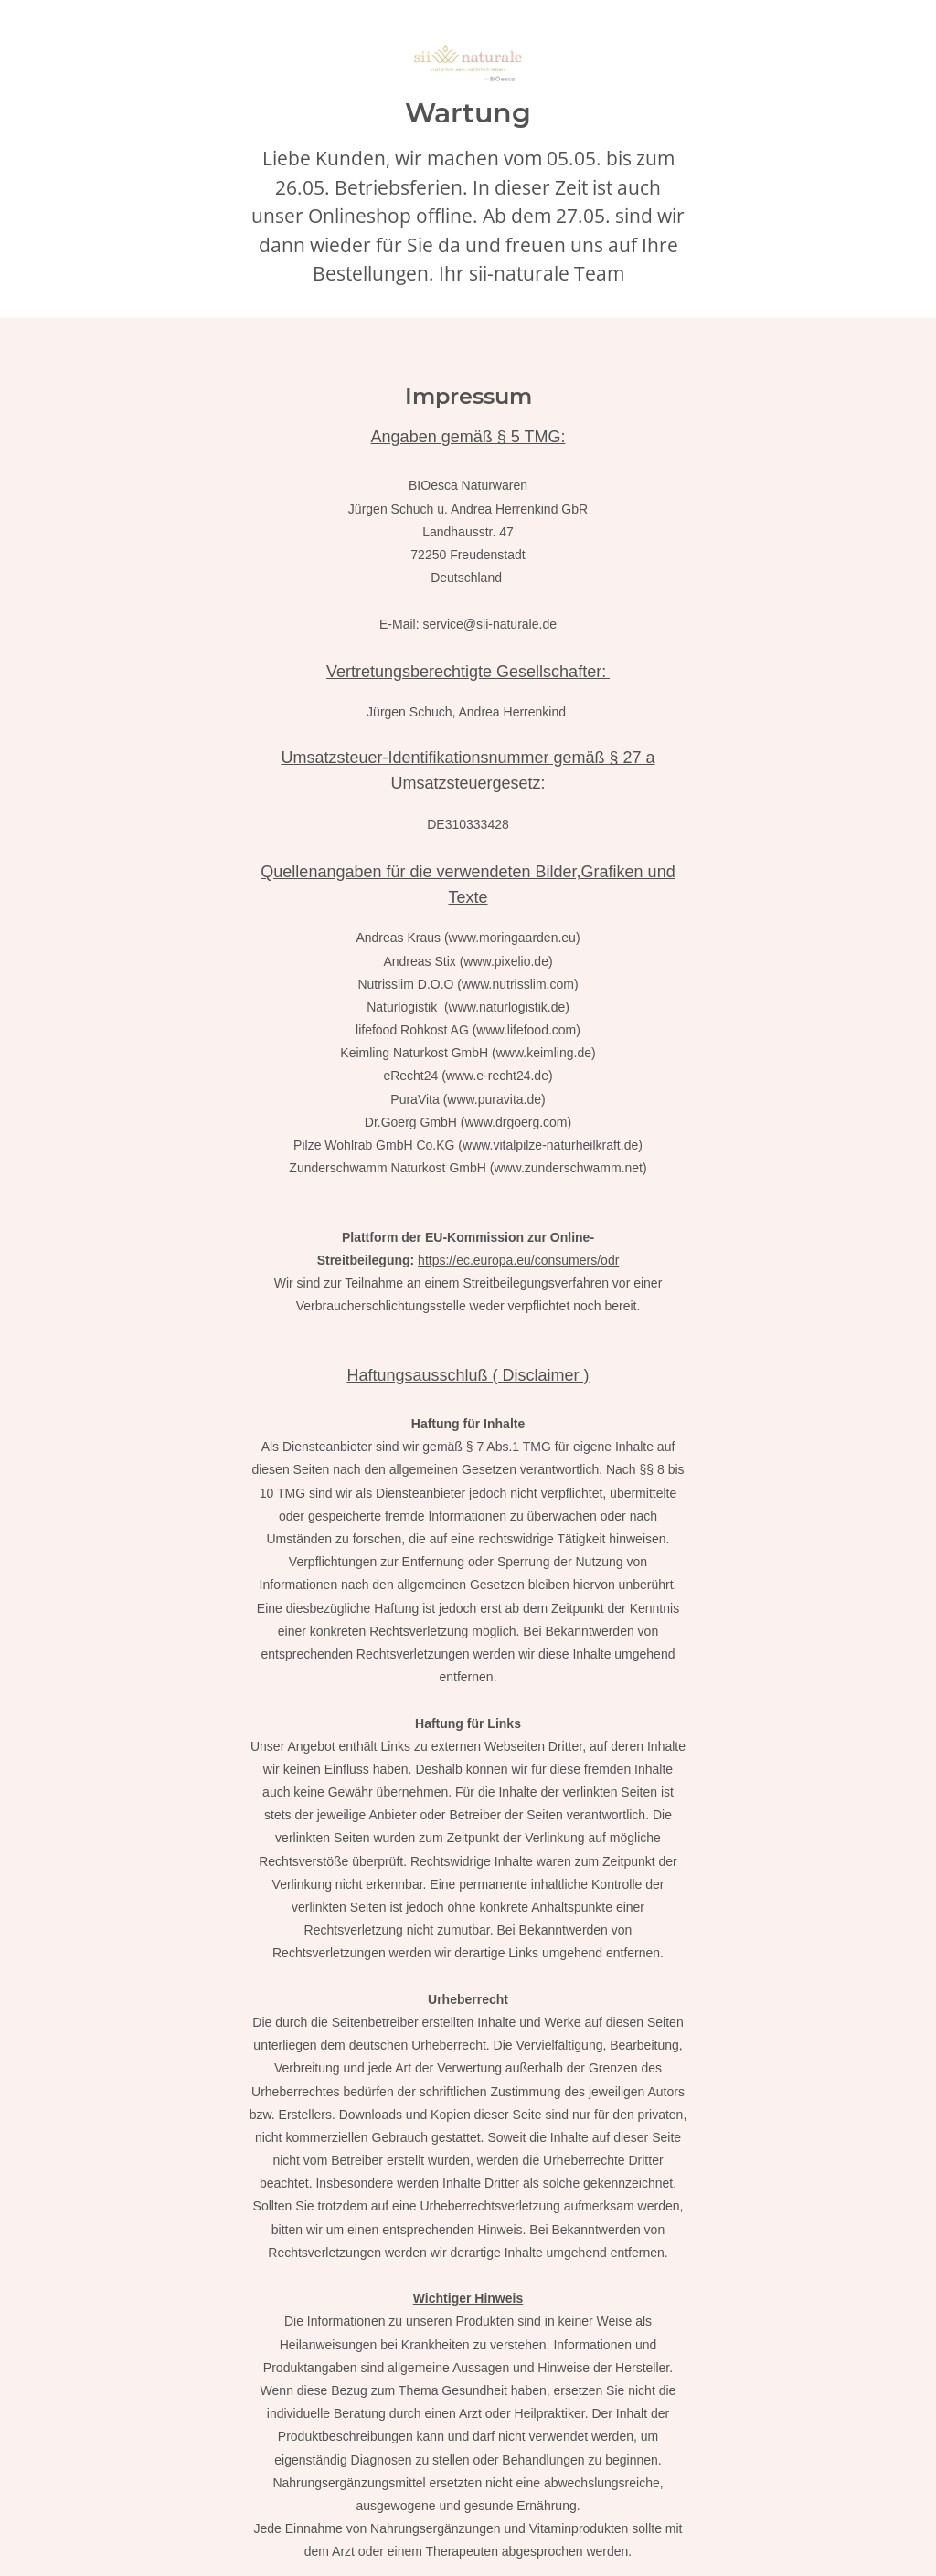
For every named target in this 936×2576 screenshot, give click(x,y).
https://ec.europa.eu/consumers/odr (518, 1260)
